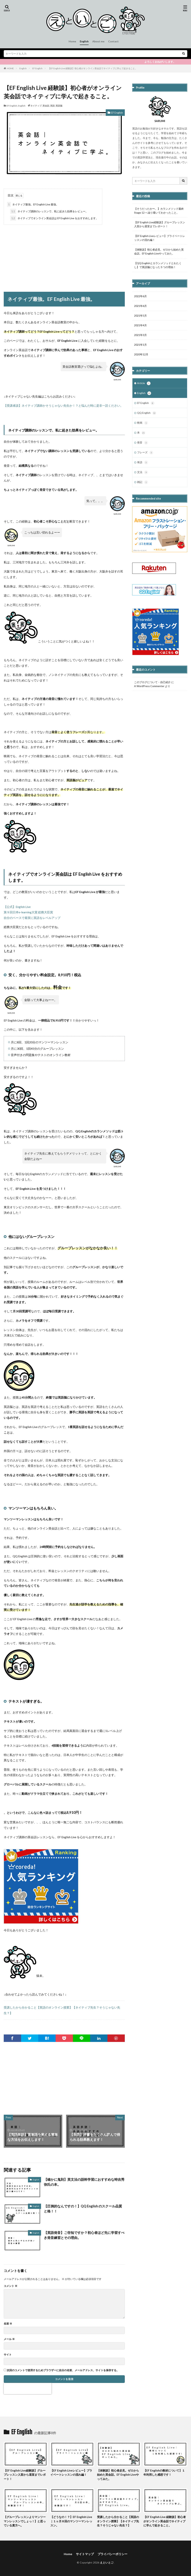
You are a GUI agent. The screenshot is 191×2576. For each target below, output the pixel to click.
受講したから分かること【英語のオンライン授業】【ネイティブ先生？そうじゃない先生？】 (118, 2521)
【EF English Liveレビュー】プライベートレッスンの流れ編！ (159, 237)
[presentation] (27, 2388)
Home (72, 41)
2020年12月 (141, 354)
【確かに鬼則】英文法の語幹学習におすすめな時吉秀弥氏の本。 (84, 2181)
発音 (142, 443)
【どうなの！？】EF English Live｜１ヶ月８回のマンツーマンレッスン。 (71, 2521)
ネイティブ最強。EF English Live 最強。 (33, 204)
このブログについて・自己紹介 (152, 682)
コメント (10, 2286)
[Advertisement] (64, 254)
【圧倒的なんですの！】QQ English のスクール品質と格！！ (83, 2208)
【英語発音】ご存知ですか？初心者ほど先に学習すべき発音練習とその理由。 (84, 2235)
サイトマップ (85, 2554)
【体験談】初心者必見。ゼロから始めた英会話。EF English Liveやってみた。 (159, 251)
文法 (142, 472)
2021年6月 (140, 305)
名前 (8, 2323)
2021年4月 (140, 325)
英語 (52, 105)
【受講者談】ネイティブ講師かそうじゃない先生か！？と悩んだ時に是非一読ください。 (63, 405)
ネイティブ (36, 105)
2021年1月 (140, 344)
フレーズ (145, 452)
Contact (113, 41)
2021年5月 (140, 315)
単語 (142, 462)
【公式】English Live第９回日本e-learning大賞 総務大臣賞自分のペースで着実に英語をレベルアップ (32, 912)
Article (144, 383)
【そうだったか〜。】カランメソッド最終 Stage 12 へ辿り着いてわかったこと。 (159, 210)
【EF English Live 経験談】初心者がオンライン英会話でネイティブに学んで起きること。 (92, 68)
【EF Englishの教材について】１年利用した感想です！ (164, 2472)
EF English (37, 68)
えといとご (107, 2562)
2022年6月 (140, 296)
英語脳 (59, 105)
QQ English (146, 413)
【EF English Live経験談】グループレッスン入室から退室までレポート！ (159, 224)
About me (98, 41)
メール (9, 2339)
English (84, 41)
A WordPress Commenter (149, 686)
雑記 (142, 482)
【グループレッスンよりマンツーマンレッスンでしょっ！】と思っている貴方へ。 (25, 2521)
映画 (142, 423)
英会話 (46, 105)
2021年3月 (140, 335)
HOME (10, 68)
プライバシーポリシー (112, 2554)
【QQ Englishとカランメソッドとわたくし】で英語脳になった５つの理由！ (157, 265)
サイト (8, 2354)
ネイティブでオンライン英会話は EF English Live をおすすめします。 (54, 218)
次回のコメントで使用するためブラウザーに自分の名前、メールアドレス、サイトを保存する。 (63, 2370)
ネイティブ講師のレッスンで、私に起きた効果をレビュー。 (49, 211)
